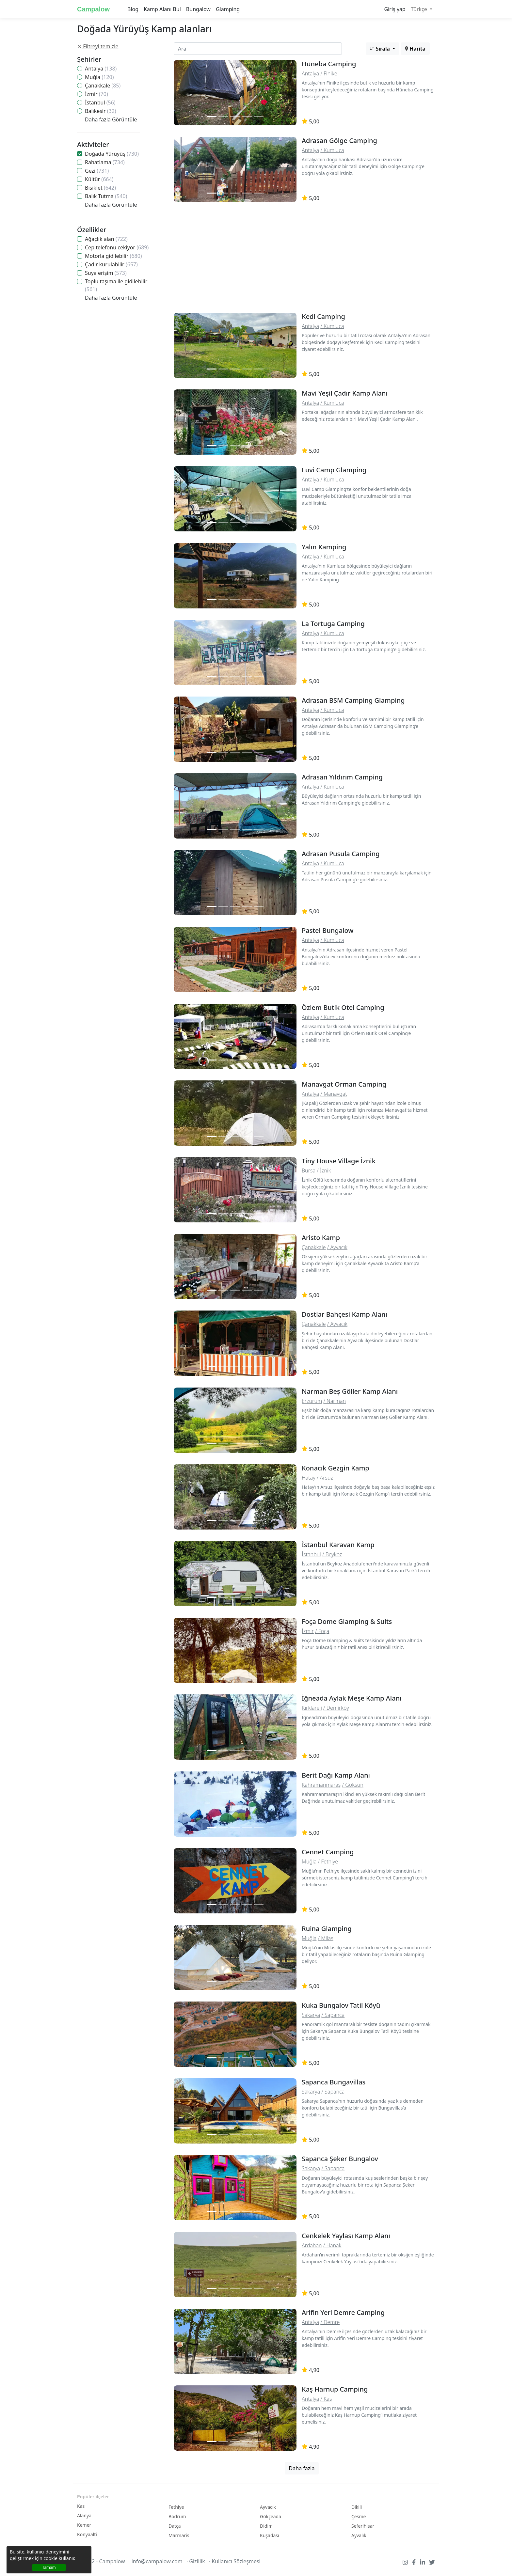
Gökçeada (270, 2516)
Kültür (99, 179)
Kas (81, 2506)
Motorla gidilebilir (113, 255)
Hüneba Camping (329, 63)
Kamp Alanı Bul (162, 9)
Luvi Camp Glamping (334, 469)
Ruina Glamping (327, 1928)
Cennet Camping (328, 1851)
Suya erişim (106, 272)
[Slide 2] (223, 116)
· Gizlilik (195, 2561)
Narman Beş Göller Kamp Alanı (350, 1391)
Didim (266, 2526)
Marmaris (178, 2535)
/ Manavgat (333, 1093)
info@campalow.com (157, 2561)
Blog (132, 9)
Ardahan (312, 2245)
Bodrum (177, 2516)
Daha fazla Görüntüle (111, 119)
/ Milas (325, 1938)
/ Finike (328, 73)
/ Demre (330, 2322)
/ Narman (334, 1401)
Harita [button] (415, 48)
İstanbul (100, 102)
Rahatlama (105, 162)
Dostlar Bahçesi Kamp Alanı (344, 1314)
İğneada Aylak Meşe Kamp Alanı (352, 1698)
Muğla (99, 77)
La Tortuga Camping (333, 623)
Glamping (228, 9)
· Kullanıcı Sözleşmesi (235, 2561)
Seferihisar (362, 2526)
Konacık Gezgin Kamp (335, 1468)
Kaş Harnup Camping (335, 2389)
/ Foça (322, 1631)
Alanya (84, 2515)
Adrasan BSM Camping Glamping (353, 700)
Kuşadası (269, 2535)
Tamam (49, 2567)
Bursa (308, 1170)
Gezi (97, 170)
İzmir (96, 94)
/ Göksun (352, 1784)
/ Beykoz (332, 1554)
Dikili (356, 2507)
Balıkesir (100, 111)
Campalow (93, 9)
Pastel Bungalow (327, 930)
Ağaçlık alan (106, 239)
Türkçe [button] (419, 9)
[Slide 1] (211, 116)
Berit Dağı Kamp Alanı (336, 1775)
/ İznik (324, 1170)
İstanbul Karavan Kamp (338, 1544)
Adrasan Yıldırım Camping (342, 777)
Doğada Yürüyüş (112, 153)
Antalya (101, 68)
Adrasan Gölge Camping (339, 140)
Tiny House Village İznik (339, 1160)
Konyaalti (87, 2534)
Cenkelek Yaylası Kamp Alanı (346, 2235)
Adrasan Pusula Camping (341, 853)
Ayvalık (358, 2535)
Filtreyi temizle (98, 46)
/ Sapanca (332, 2014)
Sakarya (311, 2014)
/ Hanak (332, 2245)
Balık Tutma (106, 196)
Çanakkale (102, 85)
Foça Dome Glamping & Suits (347, 1621)
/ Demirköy (336, 1707)
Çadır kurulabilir (111, 264)
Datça (174, 2526)
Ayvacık (268, 2507)
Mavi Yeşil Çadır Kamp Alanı (345, 393)
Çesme (358, 2516)
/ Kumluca (332, 150)
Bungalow (198, 9)
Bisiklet (100, 187)
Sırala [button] (380, 48)
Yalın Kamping (324, 546)
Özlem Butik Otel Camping (343, 1007)
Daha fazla (302, 2468)
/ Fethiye (328, 1861)
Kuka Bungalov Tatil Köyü (341, 2005)
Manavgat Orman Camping (344, 1084)
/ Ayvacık (337, 1247)
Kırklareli (312, 1707)
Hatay (308, 1477)
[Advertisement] (301, 259)
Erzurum (312, 1401)
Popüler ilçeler (93, 2496)
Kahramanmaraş (321, 1784)
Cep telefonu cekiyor (117, 247)
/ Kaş (326, 2398)
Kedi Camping (323, 316)
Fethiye (176, 2507)
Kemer (84, 2525)
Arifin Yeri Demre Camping (343, 2312)
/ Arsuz (325, 1477)
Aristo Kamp (321, 1237)
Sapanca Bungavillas (333, 2082)
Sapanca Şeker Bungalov (340, 2158)
